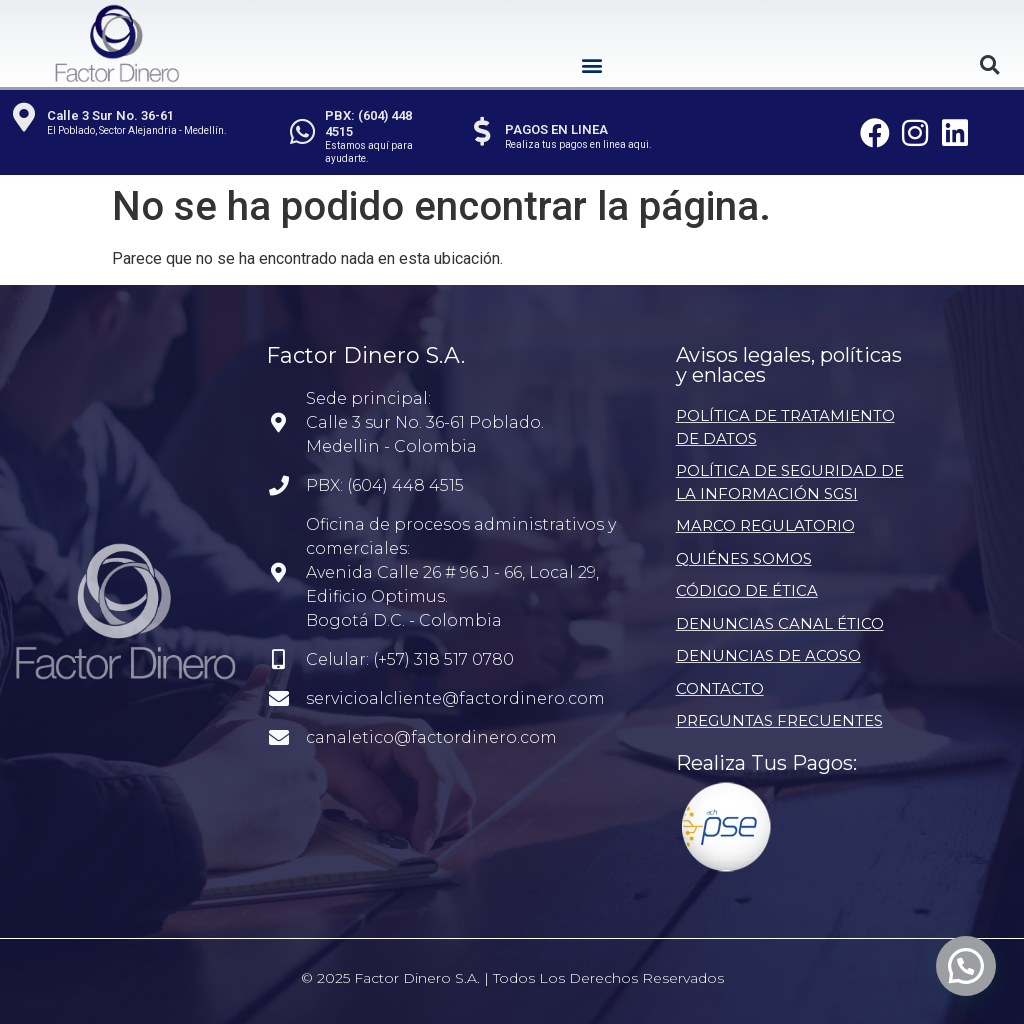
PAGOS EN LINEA (557, 129)
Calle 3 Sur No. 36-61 (111, 115)
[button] (592, 64)
